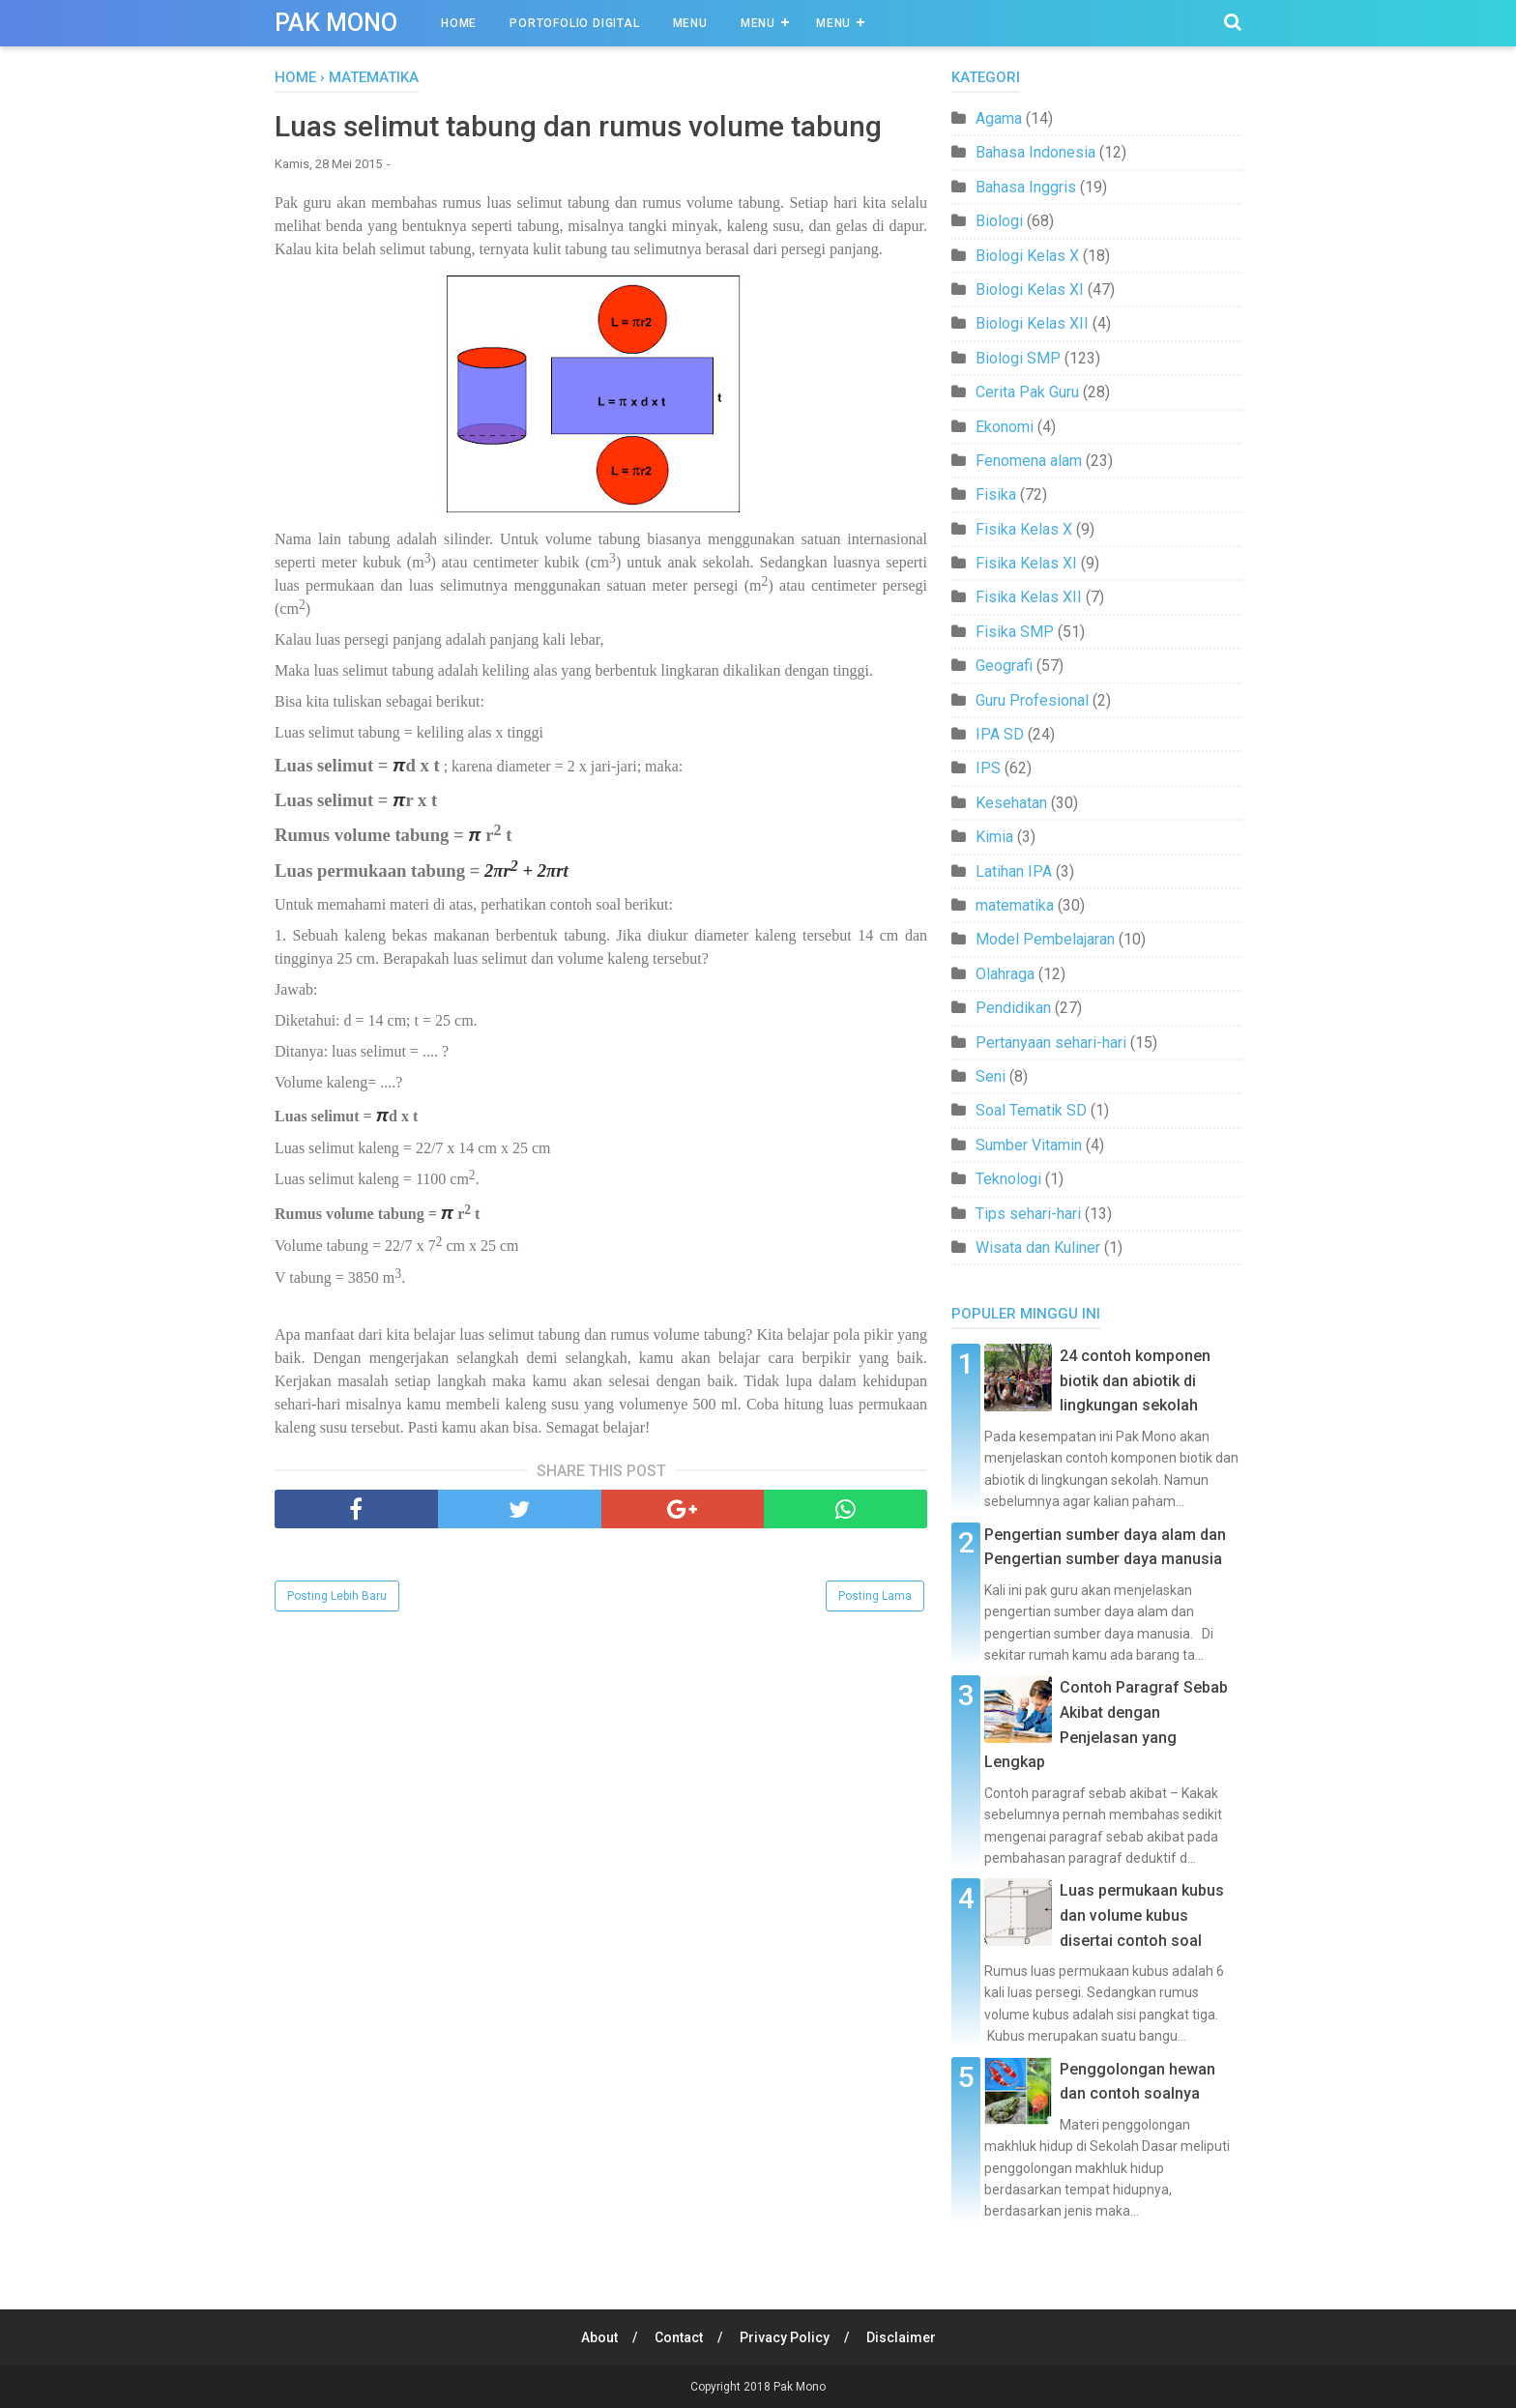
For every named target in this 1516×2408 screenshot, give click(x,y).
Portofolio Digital (574, 23)
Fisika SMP (1015, 632)
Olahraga (1005, 974)
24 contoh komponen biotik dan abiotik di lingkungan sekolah (1135, 1380)
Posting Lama (875, 1596)
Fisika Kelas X (1024, 529)
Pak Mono (336, 23)
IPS (988, 768)
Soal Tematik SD (1031, 1110)
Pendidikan (1013, 1008)
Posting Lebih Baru (337, 1596)
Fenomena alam (1029, 460)
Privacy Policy (785, 2337)
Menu (690, 23)
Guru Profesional (1032, 700)
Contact (679, 2337)
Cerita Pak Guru (1027, 392)
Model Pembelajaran (1045, 939)
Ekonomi (1005, 427)
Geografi (1004, 665)
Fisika (996, 494)
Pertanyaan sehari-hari (1051, 1042)
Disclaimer (901, 2337)
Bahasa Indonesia (1035, 152)
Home (459, 23)
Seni (991, 1076)
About (599, 2337)
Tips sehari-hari (1028, 1213)
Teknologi (1008, 1179)
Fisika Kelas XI (1026, 563)
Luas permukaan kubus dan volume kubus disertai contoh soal (1142, 1915)
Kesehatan (1011, 803)
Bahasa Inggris (1026, 187)
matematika (1015, 905)
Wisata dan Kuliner (1038, 1247)
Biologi (999, 221)
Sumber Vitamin (1029, 1145)
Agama (999, 118)
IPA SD (1000, 734)
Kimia (994, 836)
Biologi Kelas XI (1030, 289)
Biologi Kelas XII (1032, 323)
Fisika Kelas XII (1029, 597)
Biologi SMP (1018, 358)
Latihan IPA (1014, 871)
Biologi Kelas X (1027, 256)
